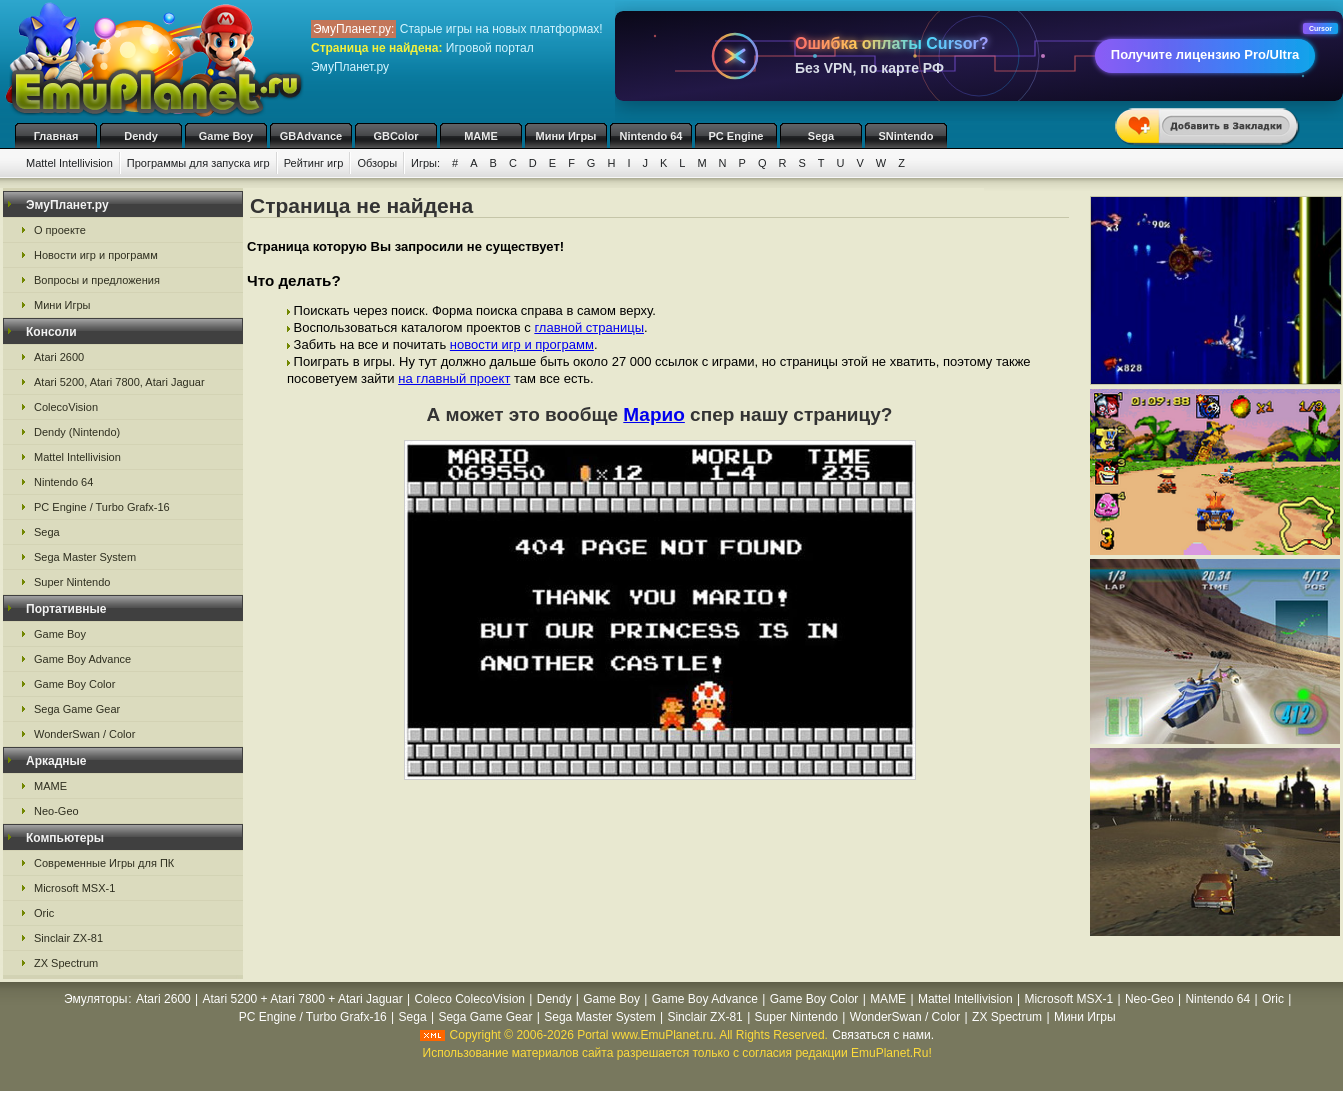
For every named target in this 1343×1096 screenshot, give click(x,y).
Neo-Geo (56, 811)
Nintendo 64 (651, 136)
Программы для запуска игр (198, 163)
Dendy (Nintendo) (77, 432)
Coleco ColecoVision (469, 999)
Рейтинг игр (314, 163)
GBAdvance (311, 136)
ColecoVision (66, 407)
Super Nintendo (72, 582)
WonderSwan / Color (84, 734)
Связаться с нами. (883, 1035)
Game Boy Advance (82, 659)
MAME (481, 136)
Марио (654, 414)
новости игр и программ (522, 344)
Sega (821, 136)
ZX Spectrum (66, 963)
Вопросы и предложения (97, 280)
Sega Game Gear (77, 709)
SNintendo (906, 136)
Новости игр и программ (96, 255)
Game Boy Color (74, 684)
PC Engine (735, 136)
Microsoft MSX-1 (74, 888)
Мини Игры (566, 136)
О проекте (60, 230)
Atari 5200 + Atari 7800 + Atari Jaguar (303, 999)
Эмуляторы (95, 999)
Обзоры (377, 163)
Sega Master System (85, 557)
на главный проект (454, 378)
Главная (56, 136)
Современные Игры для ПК (104, 863)
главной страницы (589, 327)
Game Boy (226, 136)
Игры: (425, 163)
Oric (44, 913)
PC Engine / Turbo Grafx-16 (102, 507)
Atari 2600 (59, 357)
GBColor (395, 136)
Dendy (141, 136)
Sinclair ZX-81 (68, 938)
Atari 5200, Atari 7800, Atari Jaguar (119, 382)
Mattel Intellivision (69, 163)
